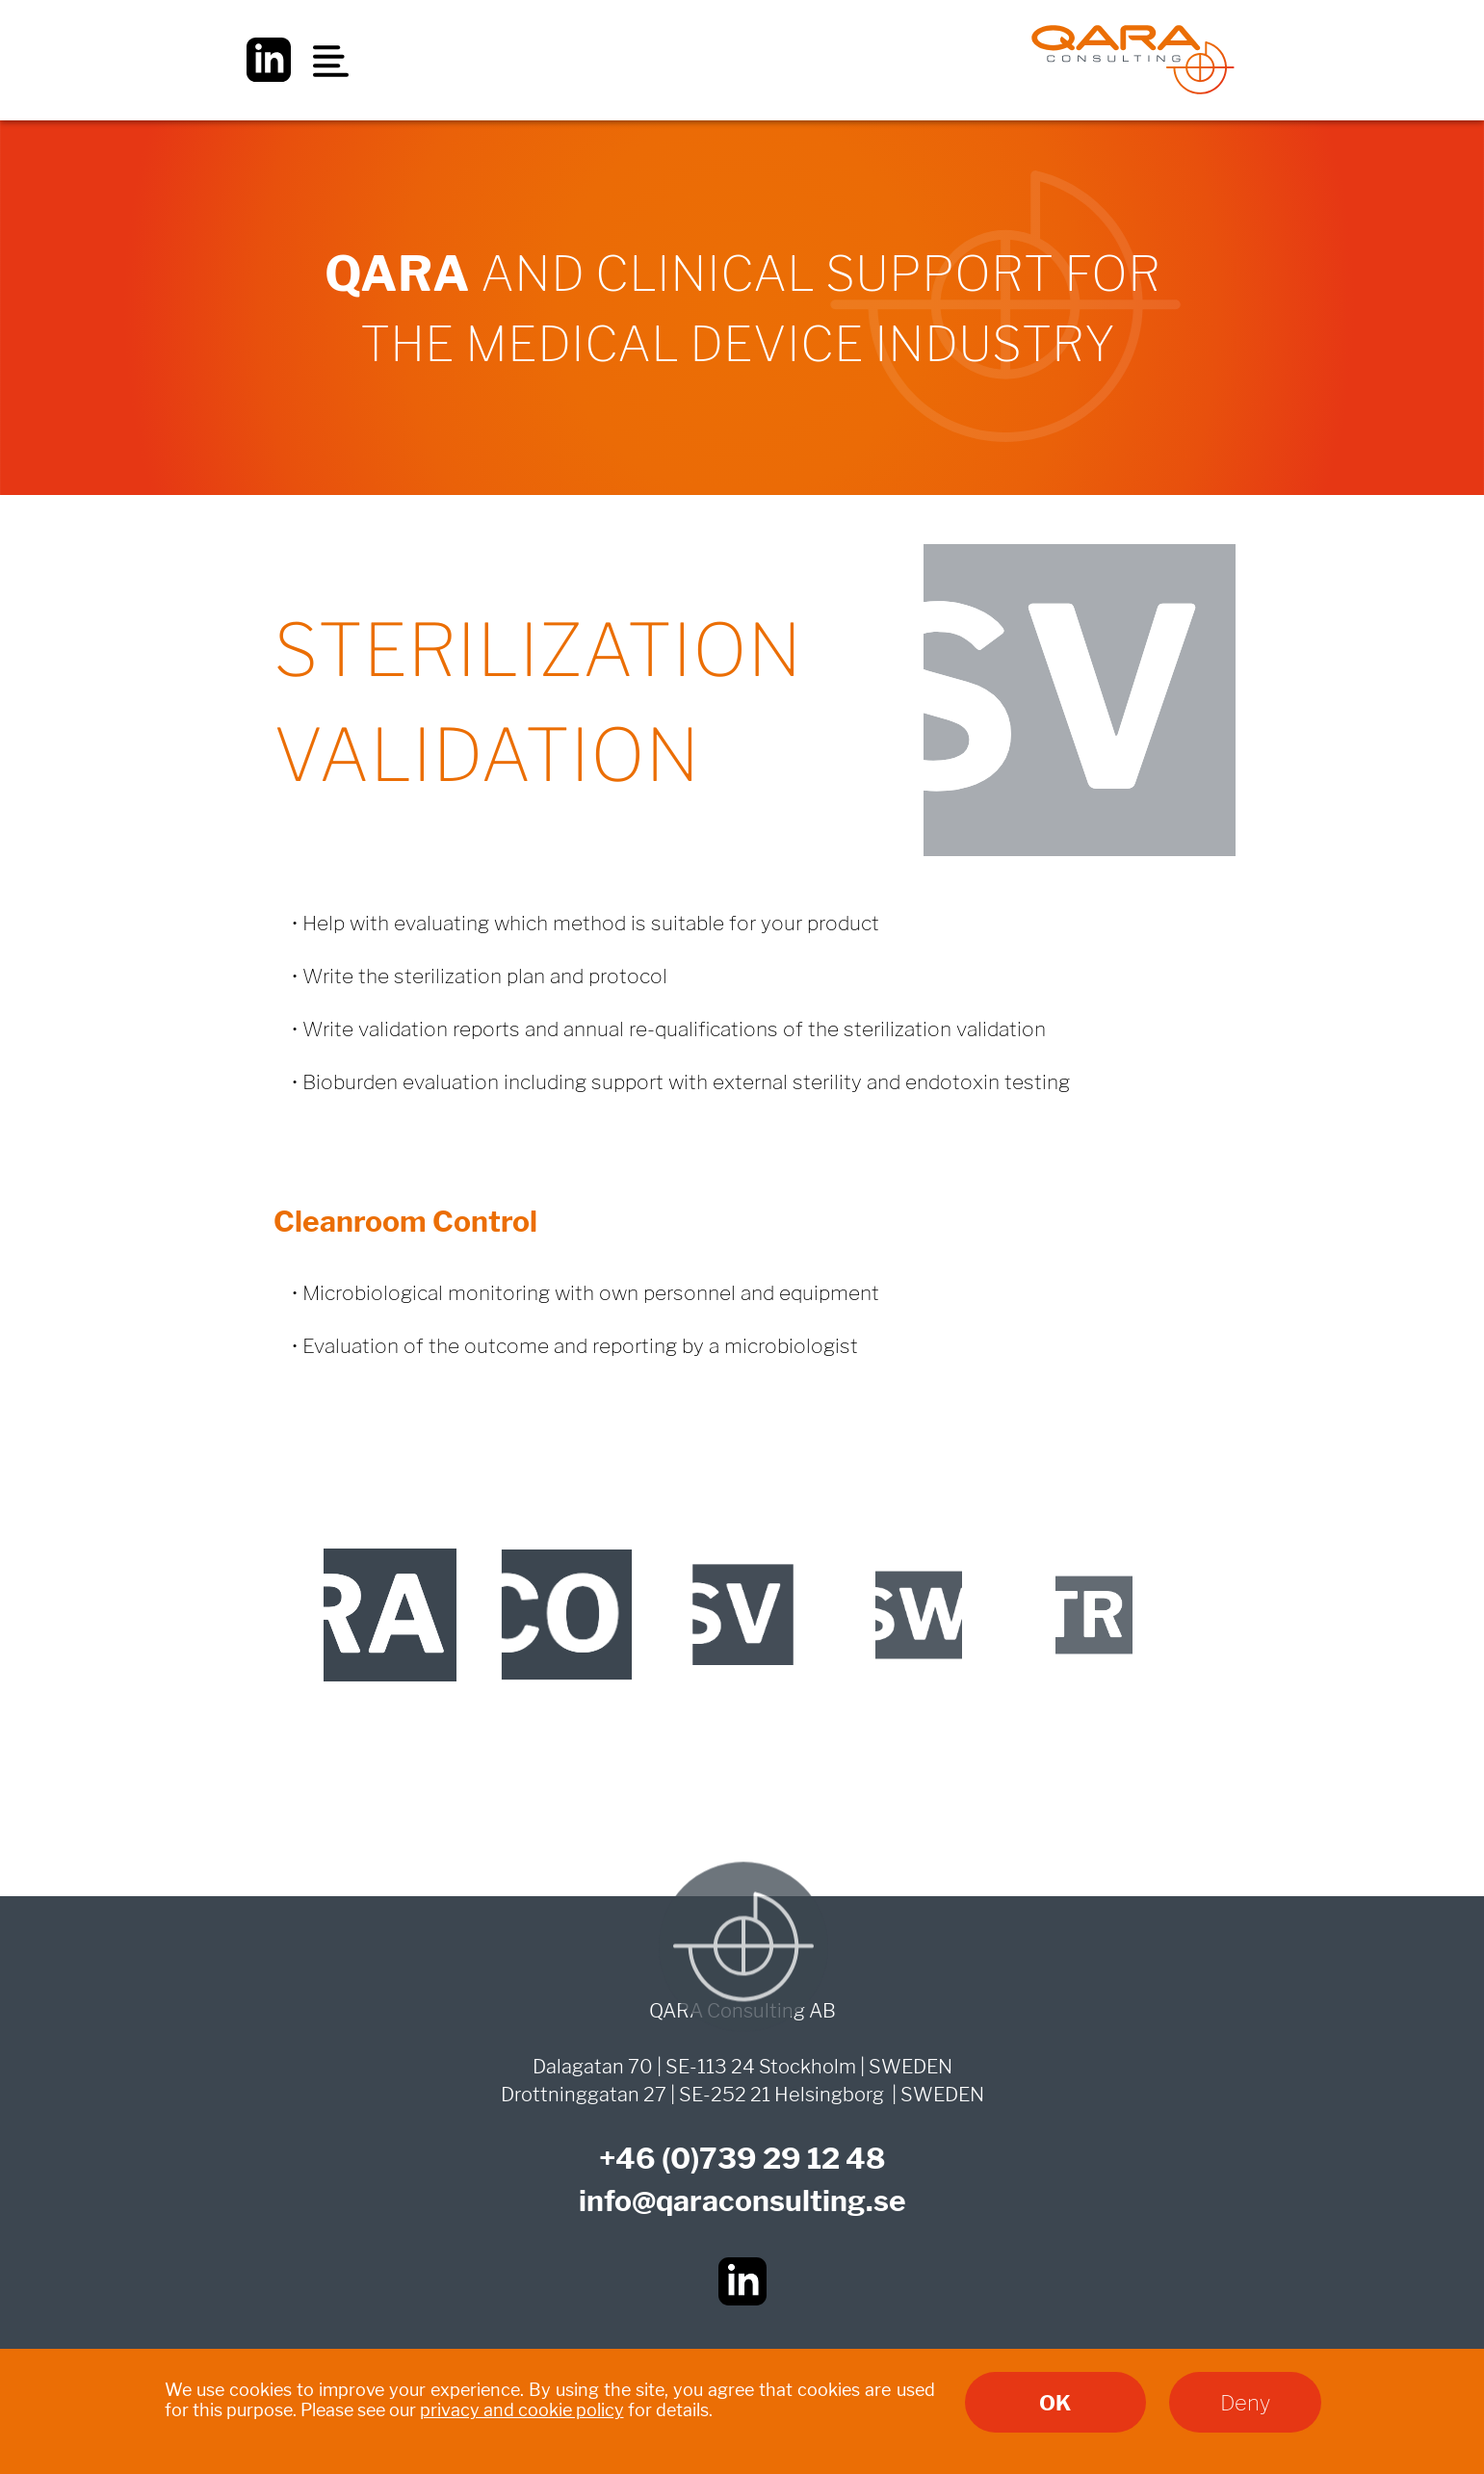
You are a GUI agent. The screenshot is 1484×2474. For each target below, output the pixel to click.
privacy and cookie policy (522, 2410)
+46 (630, 2158)
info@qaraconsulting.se (742, 2200)
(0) (680, 2158)
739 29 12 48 (792, 2158)
